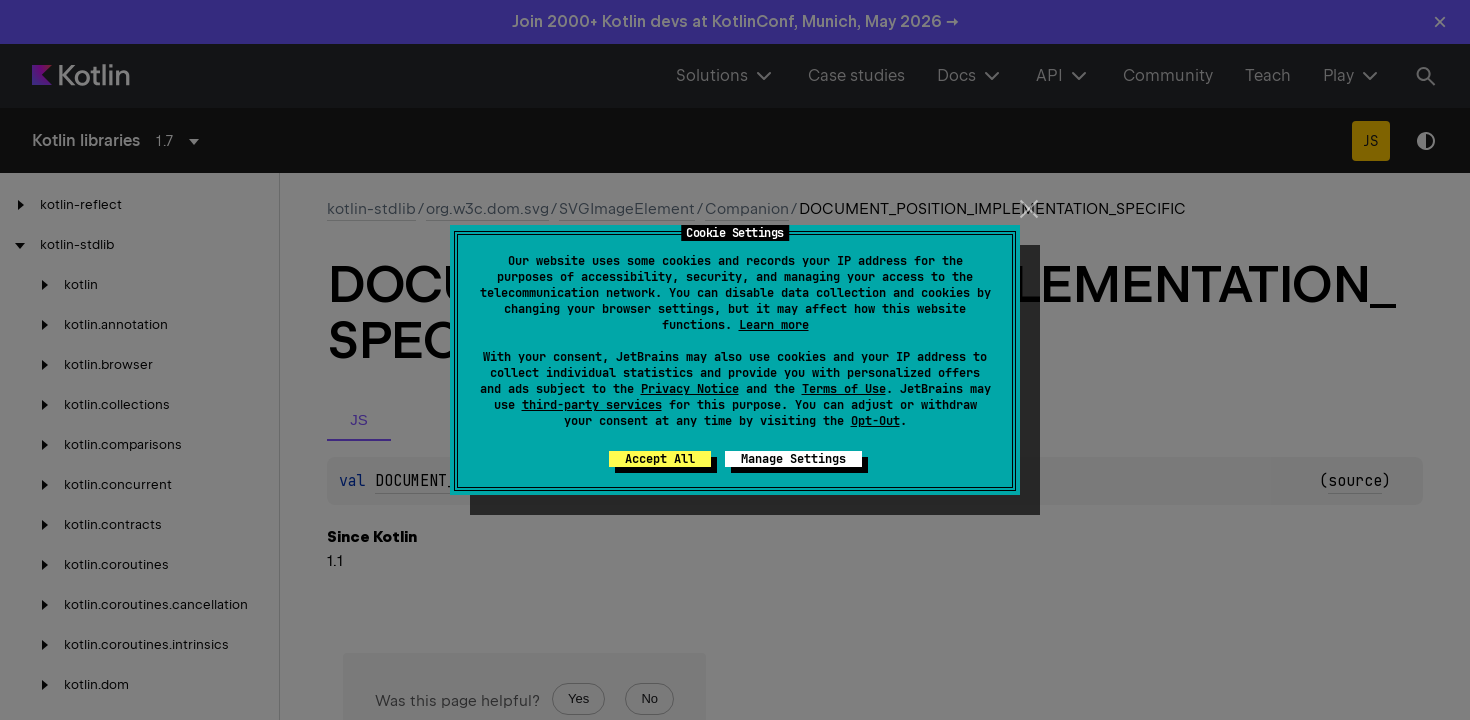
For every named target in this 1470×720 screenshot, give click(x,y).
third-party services (592, 405)
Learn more (774, 325)
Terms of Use (844, 389)
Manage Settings (793, 459)
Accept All (660, 459)
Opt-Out (875, 421)
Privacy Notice (690, 389)
